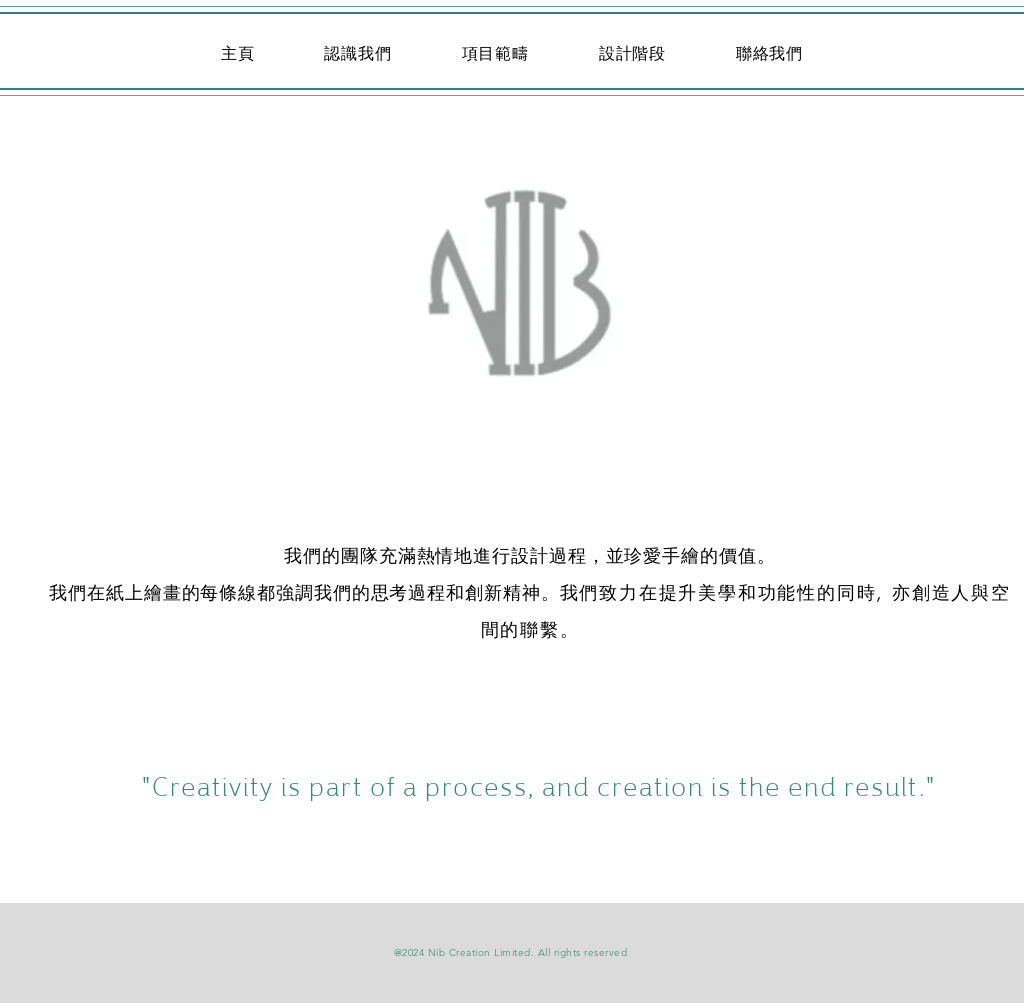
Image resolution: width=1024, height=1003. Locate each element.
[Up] (512, 315)
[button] (495, 53)
